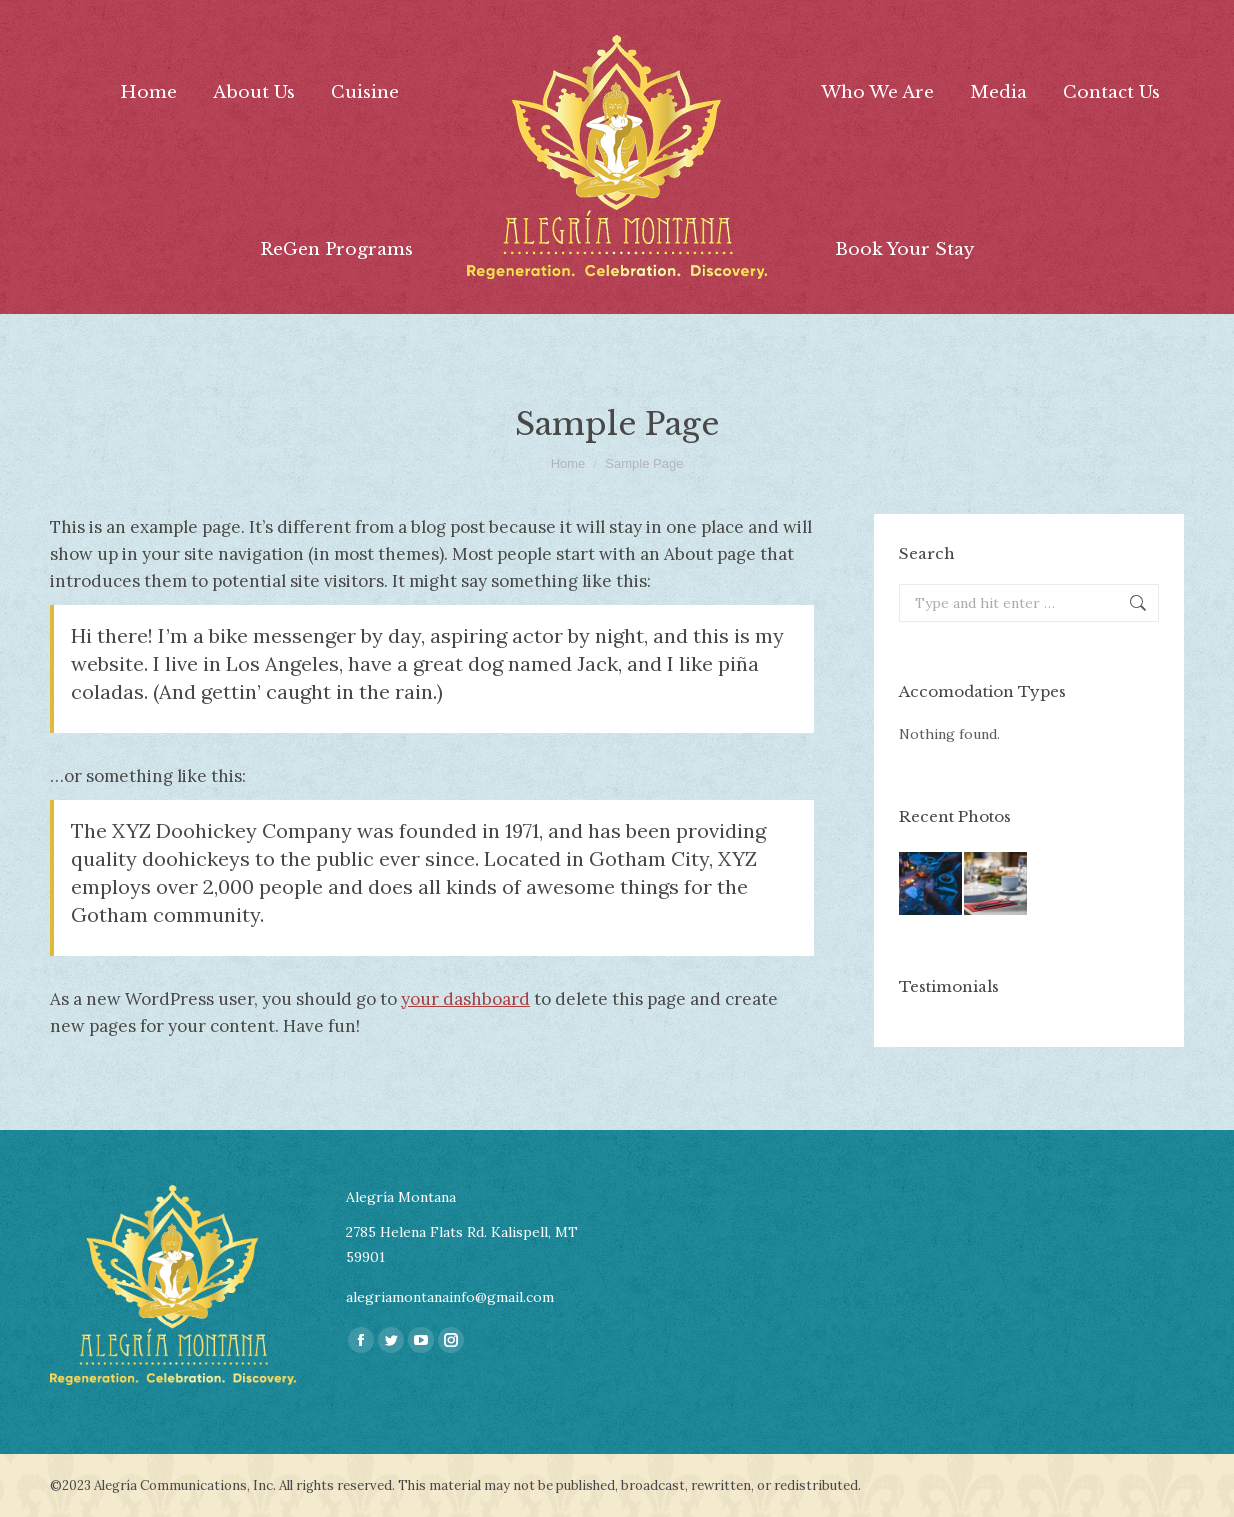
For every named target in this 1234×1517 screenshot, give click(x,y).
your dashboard (465, 999)
